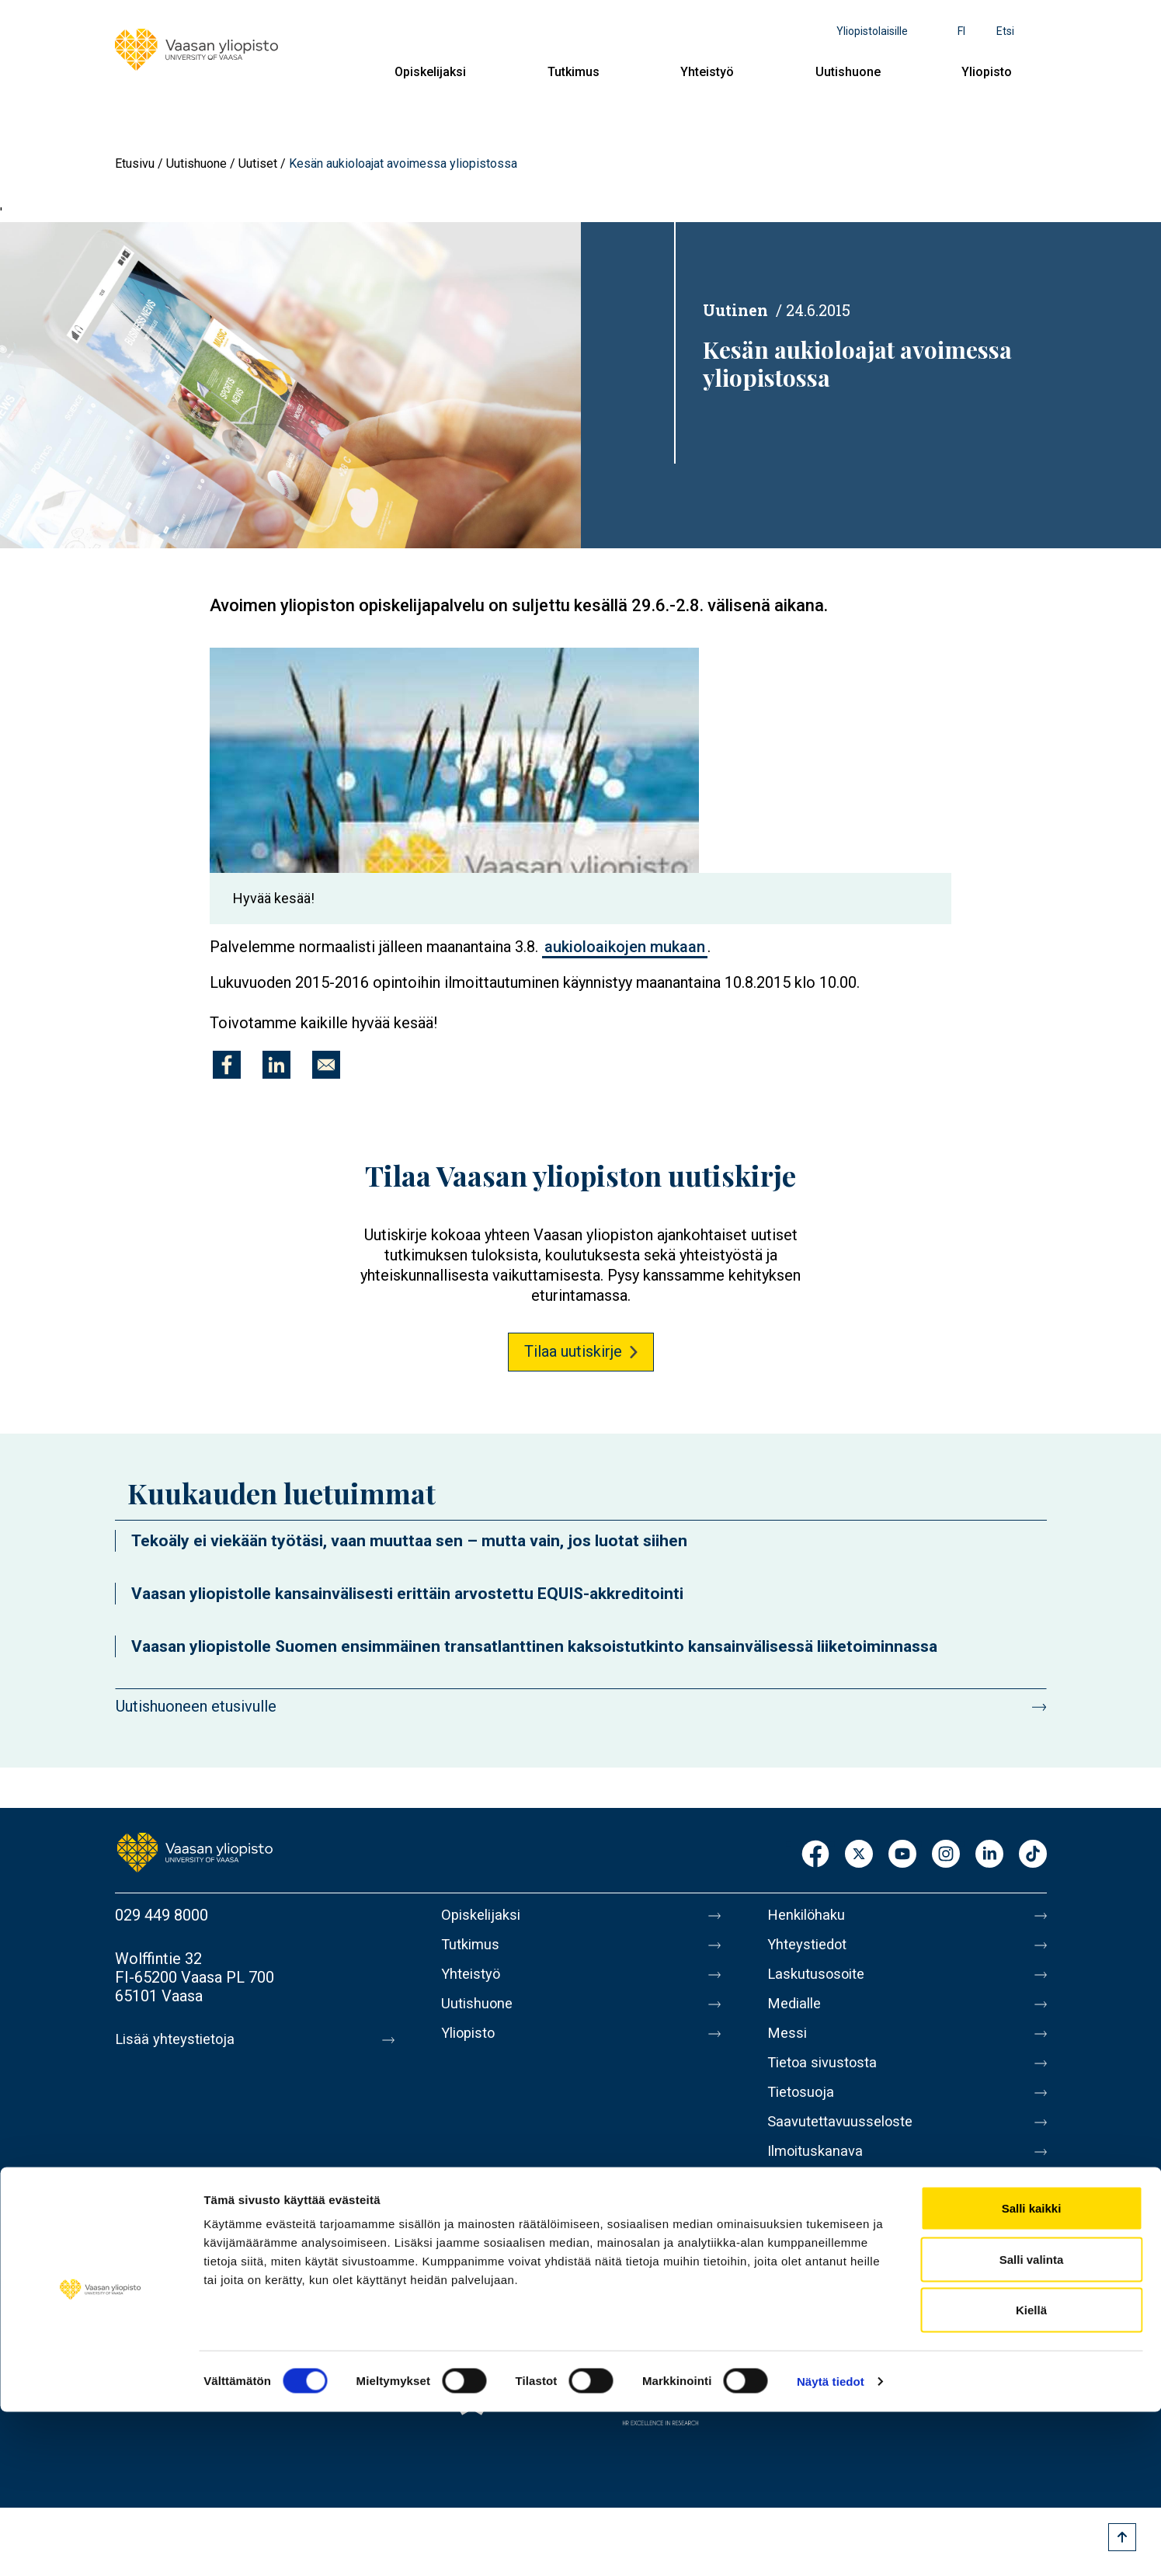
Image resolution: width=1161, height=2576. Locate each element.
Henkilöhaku (809, 1915)
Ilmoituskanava (818, 2176)
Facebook (815, 1855)
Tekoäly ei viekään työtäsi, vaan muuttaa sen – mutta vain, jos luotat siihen (409, 1540)
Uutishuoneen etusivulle (196, 1706)
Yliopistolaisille (872, 31)
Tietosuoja (803, 2110)
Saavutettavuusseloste (845, 2143)
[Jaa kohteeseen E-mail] (326, 1065)
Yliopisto (986, 71)
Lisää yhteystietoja (178, 2039)
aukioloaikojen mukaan (624, 946)
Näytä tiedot (830, 2545)
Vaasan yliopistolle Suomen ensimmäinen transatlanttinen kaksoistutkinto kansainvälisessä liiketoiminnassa (534, 1646)
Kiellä (1031, 2473)
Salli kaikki (1032, 2372)
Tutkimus (573, 71)
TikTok (1033, 1855)
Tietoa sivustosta (826, 2078)
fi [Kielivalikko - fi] (961, 31)
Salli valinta (1031, 2423)
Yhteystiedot (810, 1947)
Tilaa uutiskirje (573, 1351)
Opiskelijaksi (430, 71)
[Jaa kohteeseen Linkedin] (276, 1065)
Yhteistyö (707, 71)
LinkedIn (989, 1855)
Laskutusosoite (819, 1980)
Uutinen (735, 310)
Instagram (946, 1855)
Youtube (902, 1855)
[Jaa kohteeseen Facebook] (227, 1065)
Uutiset (257, 163)
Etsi (1005, 31)
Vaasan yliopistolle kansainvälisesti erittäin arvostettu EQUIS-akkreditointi (407, 1593)
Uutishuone (848, 71)
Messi (788, 2045)
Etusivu (135, 163)
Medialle (796, 2013)
